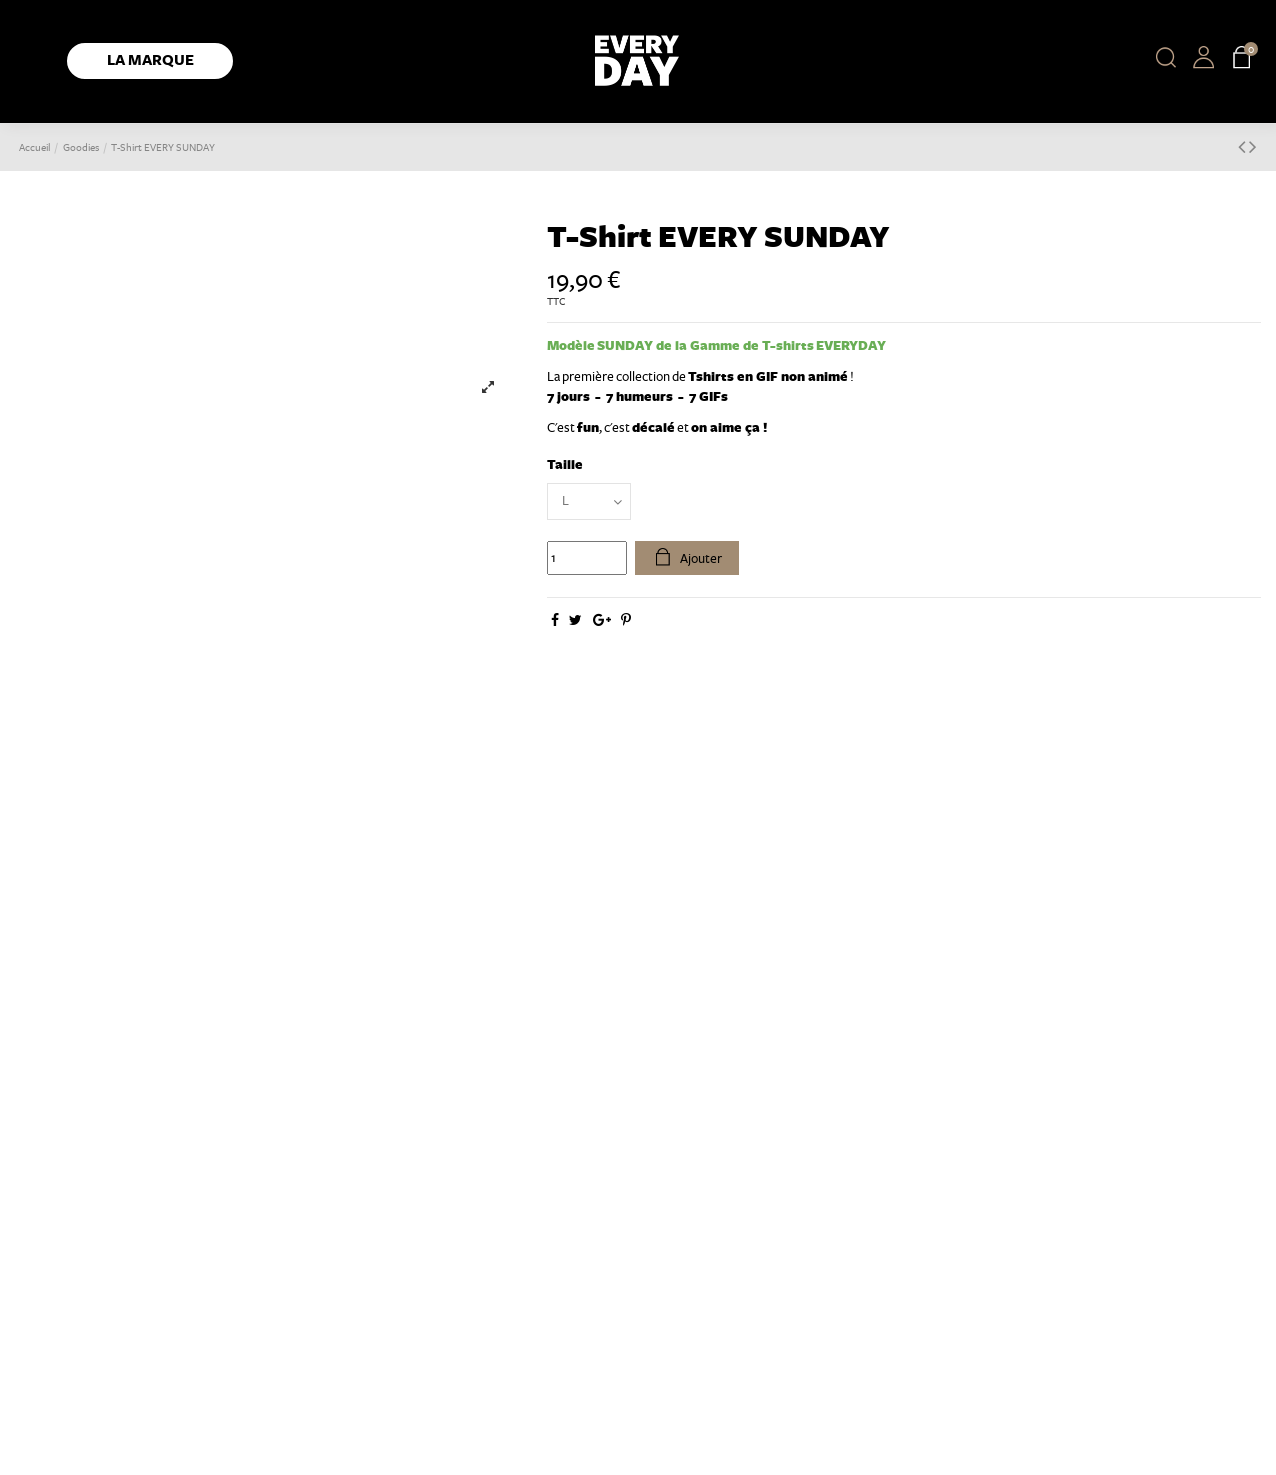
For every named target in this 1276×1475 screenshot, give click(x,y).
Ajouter (687, 558)
